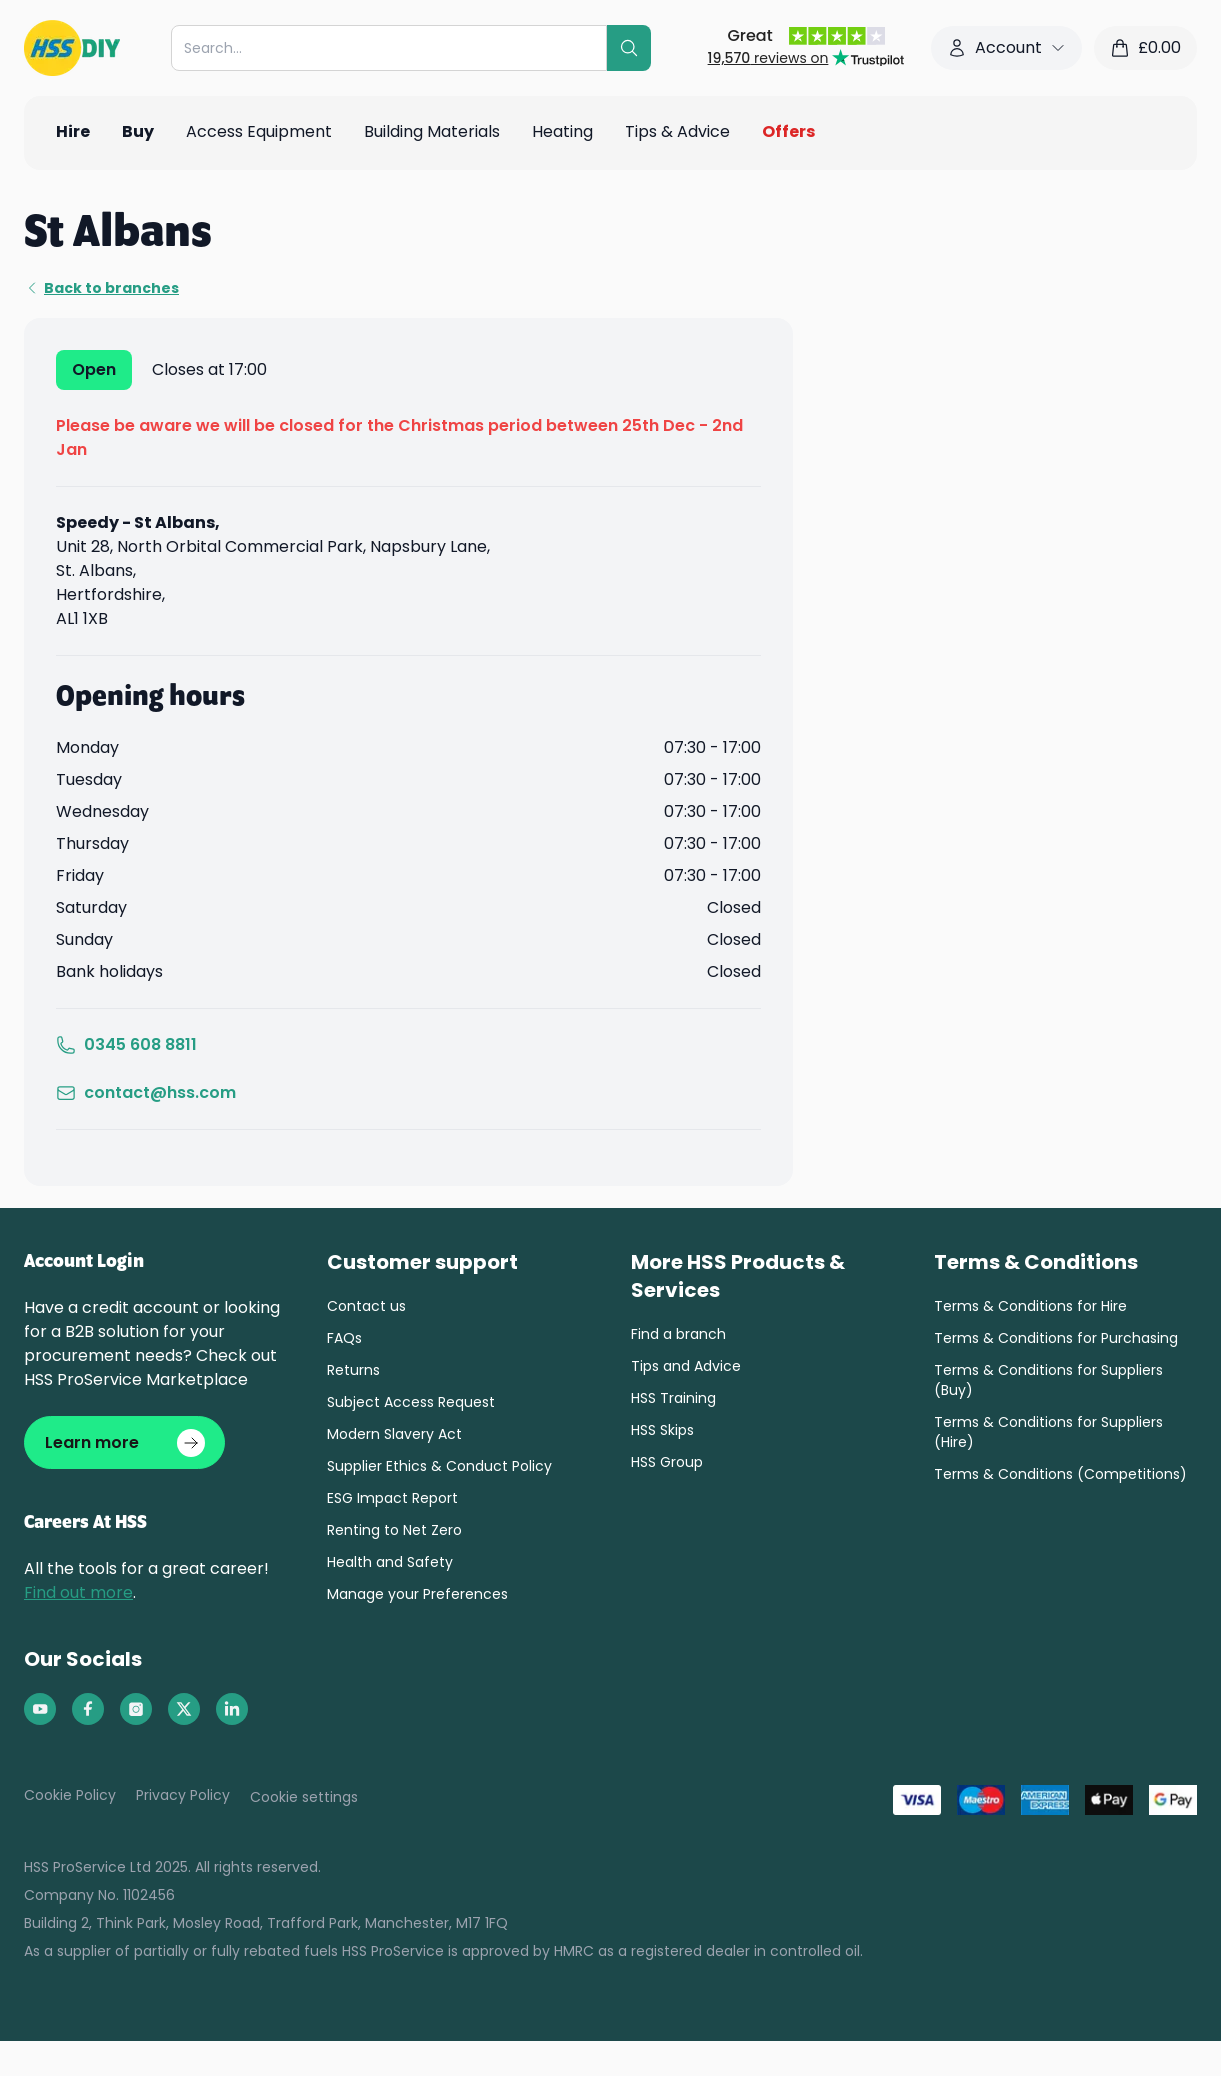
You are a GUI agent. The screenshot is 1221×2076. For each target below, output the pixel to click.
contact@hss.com (146, 1092)
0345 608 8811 (126, 1044)
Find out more (78, 1593)
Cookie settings (304, 1798)
